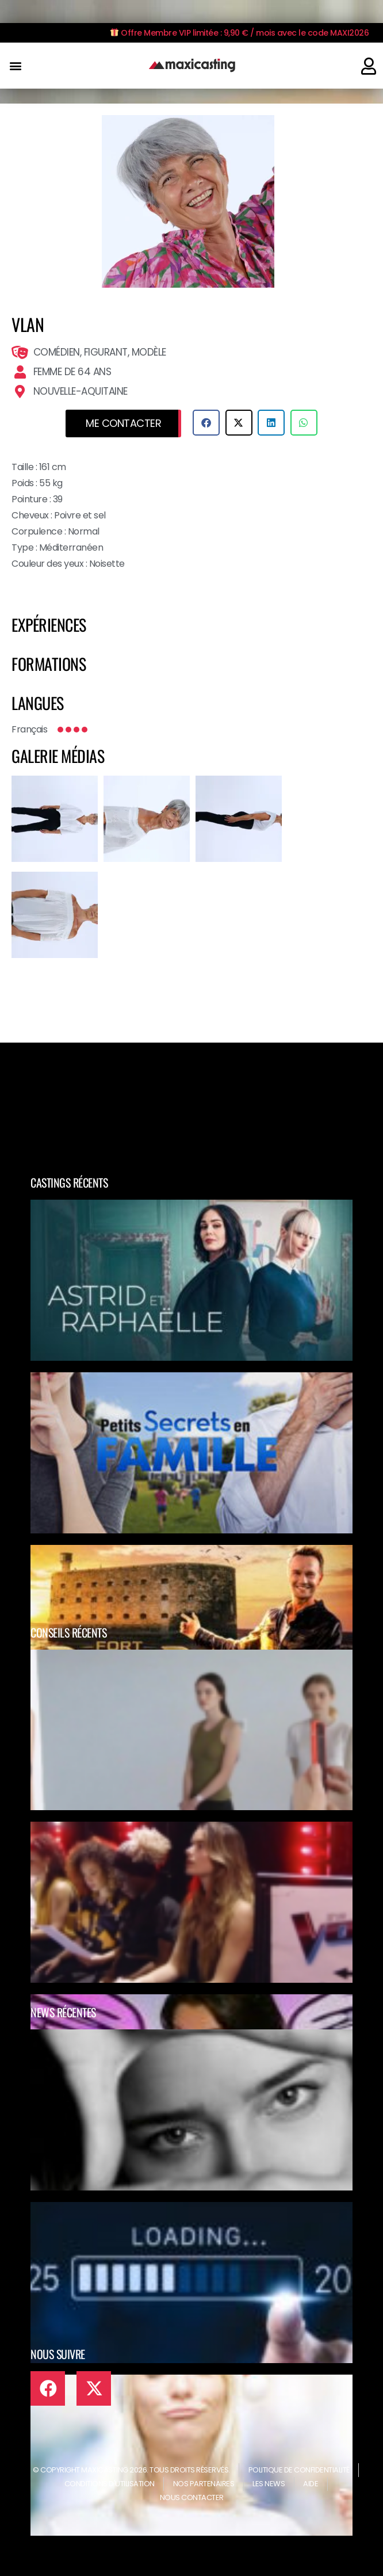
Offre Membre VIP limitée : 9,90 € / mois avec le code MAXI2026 (239, 33)
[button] (15, 65)
